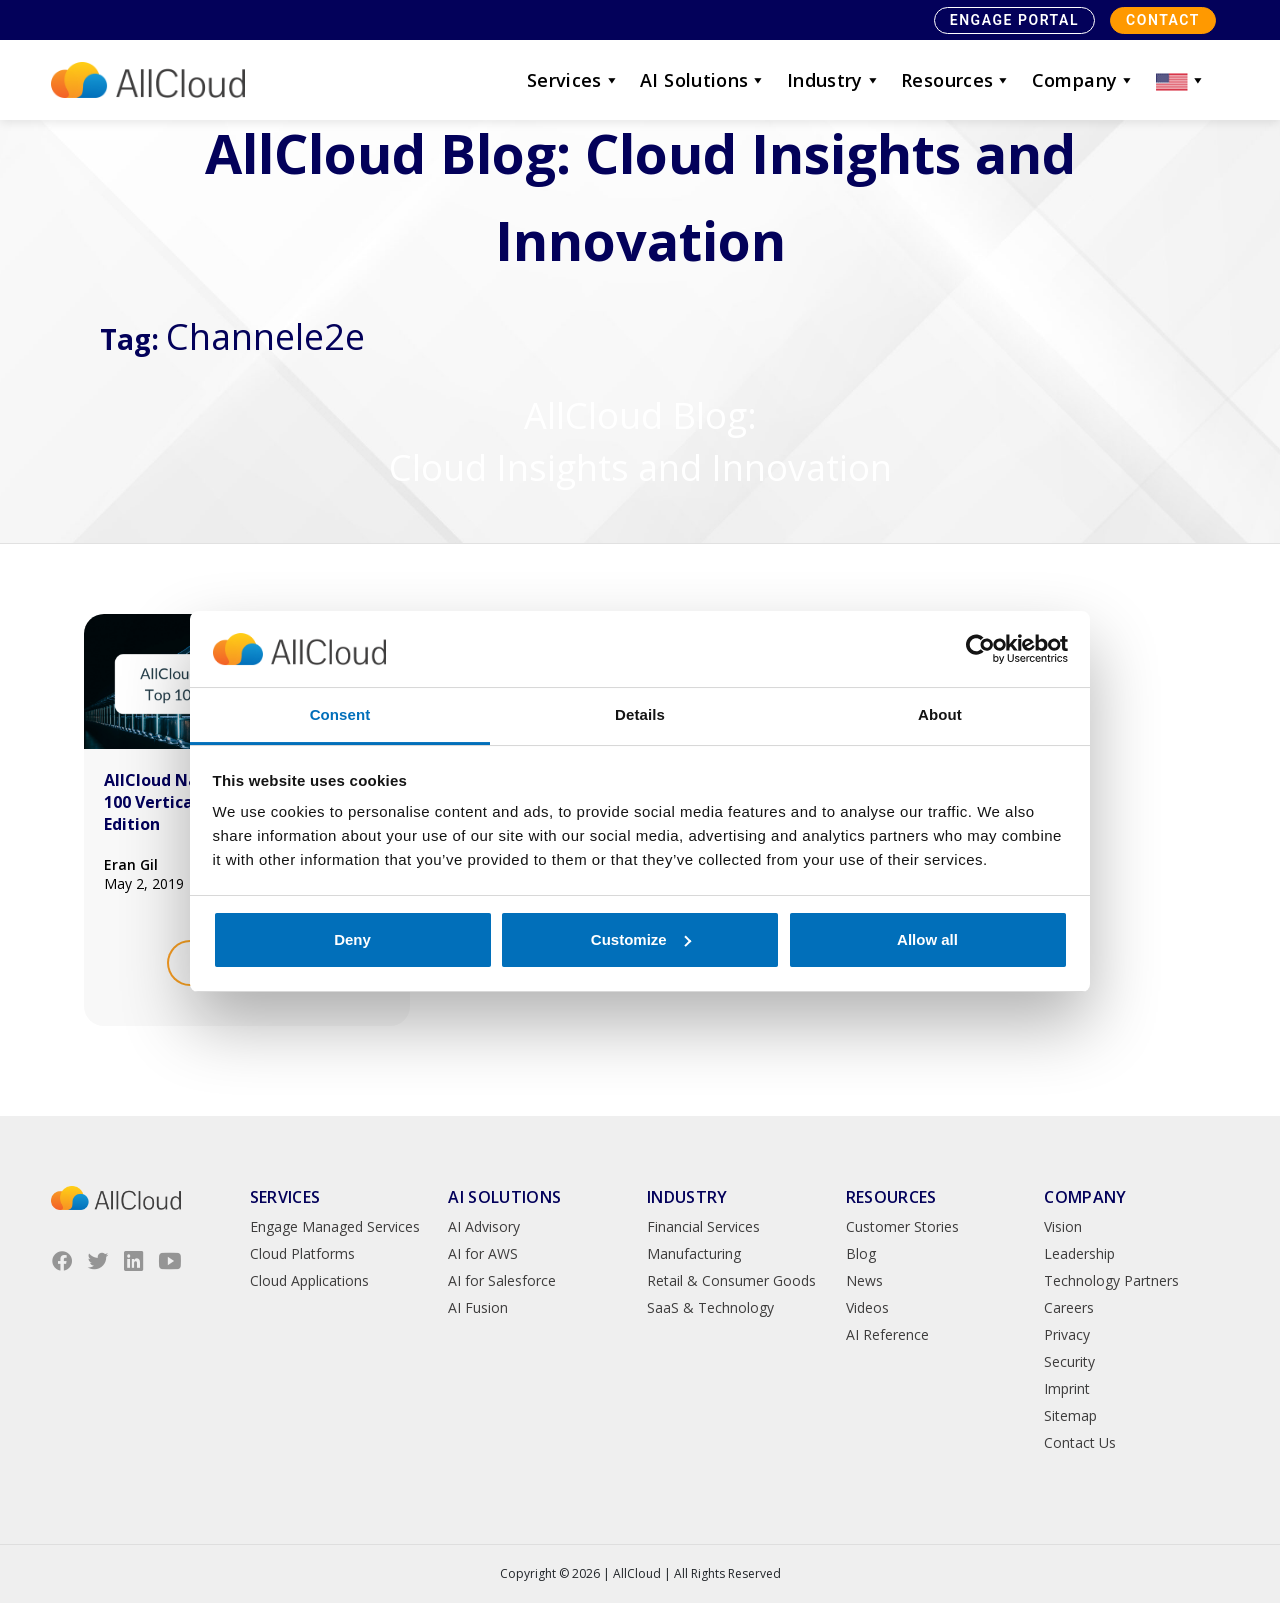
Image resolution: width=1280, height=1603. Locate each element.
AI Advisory (484, 1226)
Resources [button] (956, 80)
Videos (867, 1307)
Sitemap (1070, 1415)
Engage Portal (1014, 20)
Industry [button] (834, 80)
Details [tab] (640, 714)
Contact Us (1080, 1442)
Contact (1163, 20)
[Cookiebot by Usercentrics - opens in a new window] (980, 649)
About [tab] (940, 714)
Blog (861, 1253)
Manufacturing (694, 1253)
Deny (352, 939)
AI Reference (887, 1334)
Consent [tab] (340, 714)
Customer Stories (902, 1226)
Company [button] (1084, 80)
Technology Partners (1111, 1280)
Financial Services (703, 1226)
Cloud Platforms (302, 1253)
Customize (641, 939)
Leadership (1079, 1253)
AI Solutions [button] (703, 80)
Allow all (927, 939)
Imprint (1067, 1388)
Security (1069, 1361)
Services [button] (573, 80)
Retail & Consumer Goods (731, 1280)
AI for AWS (483, 1253)
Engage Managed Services (335, 1226)
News (864, 1280)
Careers (1069, 1307)
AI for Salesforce (502, 1280)
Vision (1063, 1226)
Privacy (1067, 1334)
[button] (1181, 80)
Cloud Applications (309, 1280)
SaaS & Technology (710, 1307)
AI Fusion (478, 1307)
